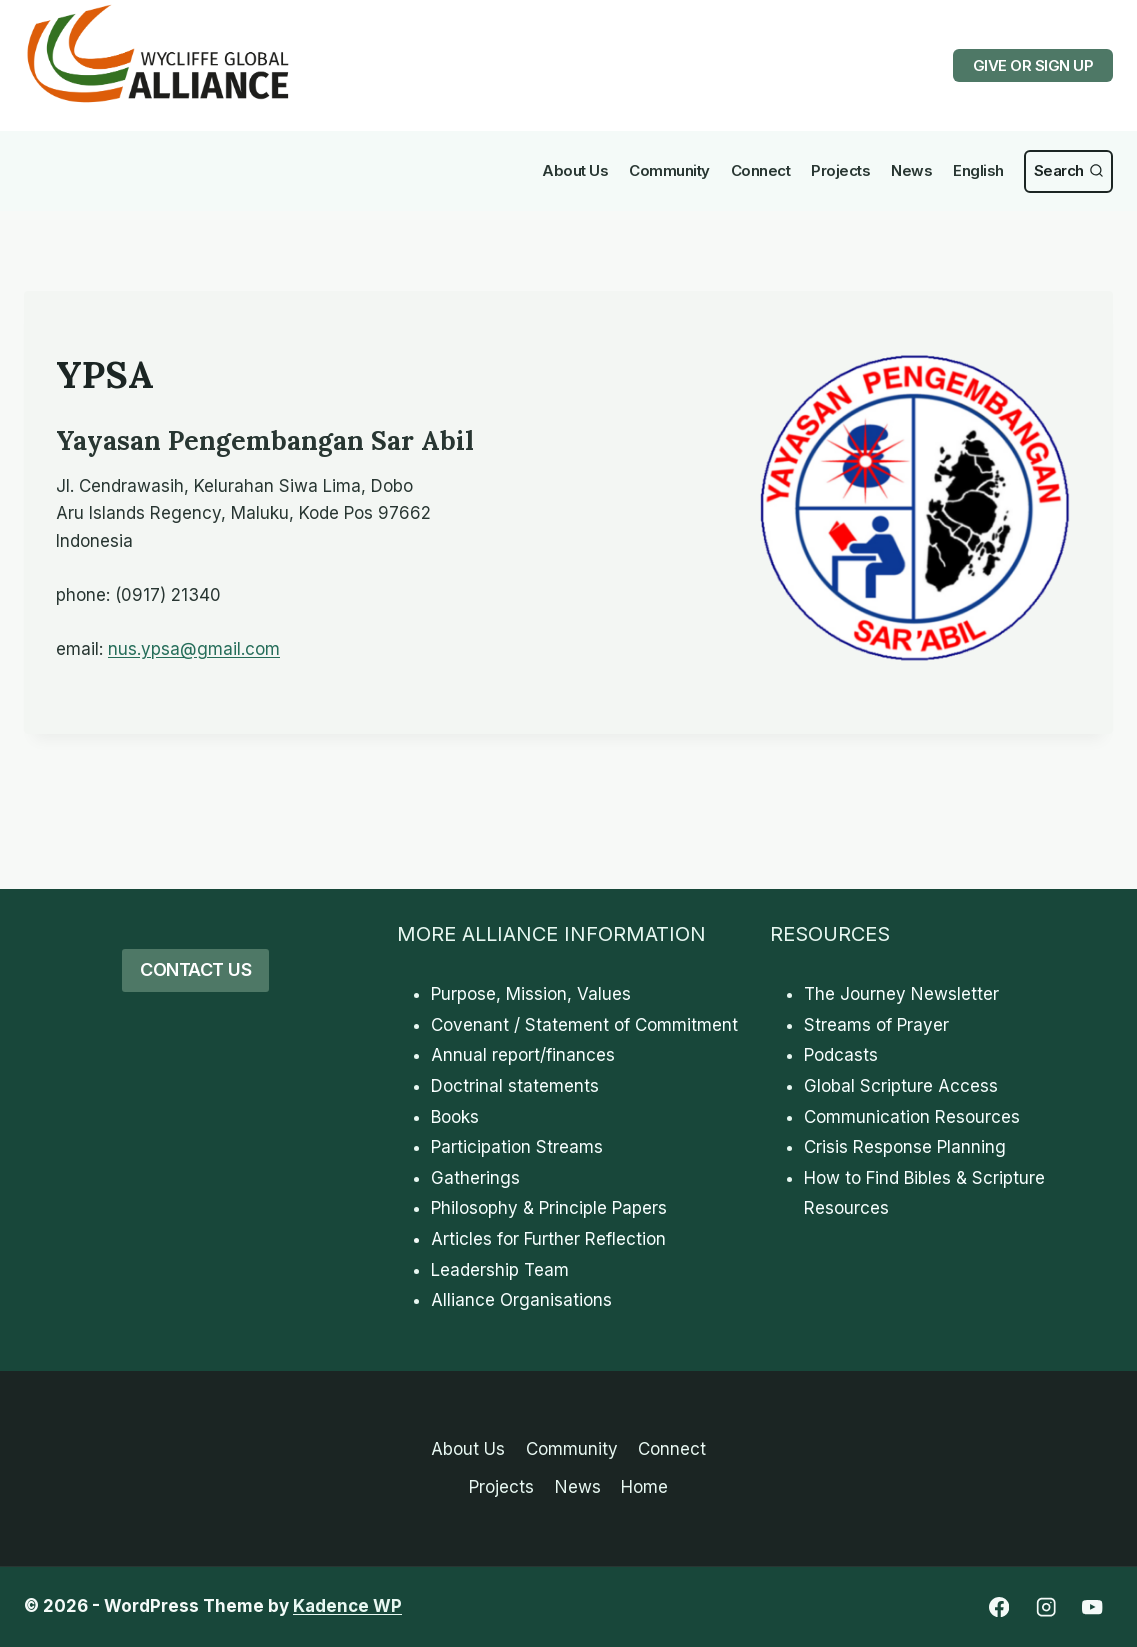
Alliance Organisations (521, 1300)
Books (455, 1117)
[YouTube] (1092, 1607)
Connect (761, 170)
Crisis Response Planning (905, 1147)
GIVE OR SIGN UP (1033, 65)
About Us (575, 170)
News (911, 170)
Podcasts (841, 1055)
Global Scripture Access (901, 1086)
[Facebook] (998, 1607)
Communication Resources (912, 1117)
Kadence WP (347, 1606)
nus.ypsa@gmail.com (194, 649)
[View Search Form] (1068, 171)
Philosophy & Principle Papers (549, 1208)
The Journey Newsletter (901, 994)
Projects (840, 170)
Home (644, 1487)
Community (669, 170)
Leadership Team (500, 1270)
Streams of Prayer (876, 1025)
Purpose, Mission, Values (531, 994)
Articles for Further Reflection (548, 1239)
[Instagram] (1045, 1607)
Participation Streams (517, 1147)
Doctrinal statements (515, 1086)
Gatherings (475, 1178)
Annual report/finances (523, 1055)
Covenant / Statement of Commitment (584, 1025)
